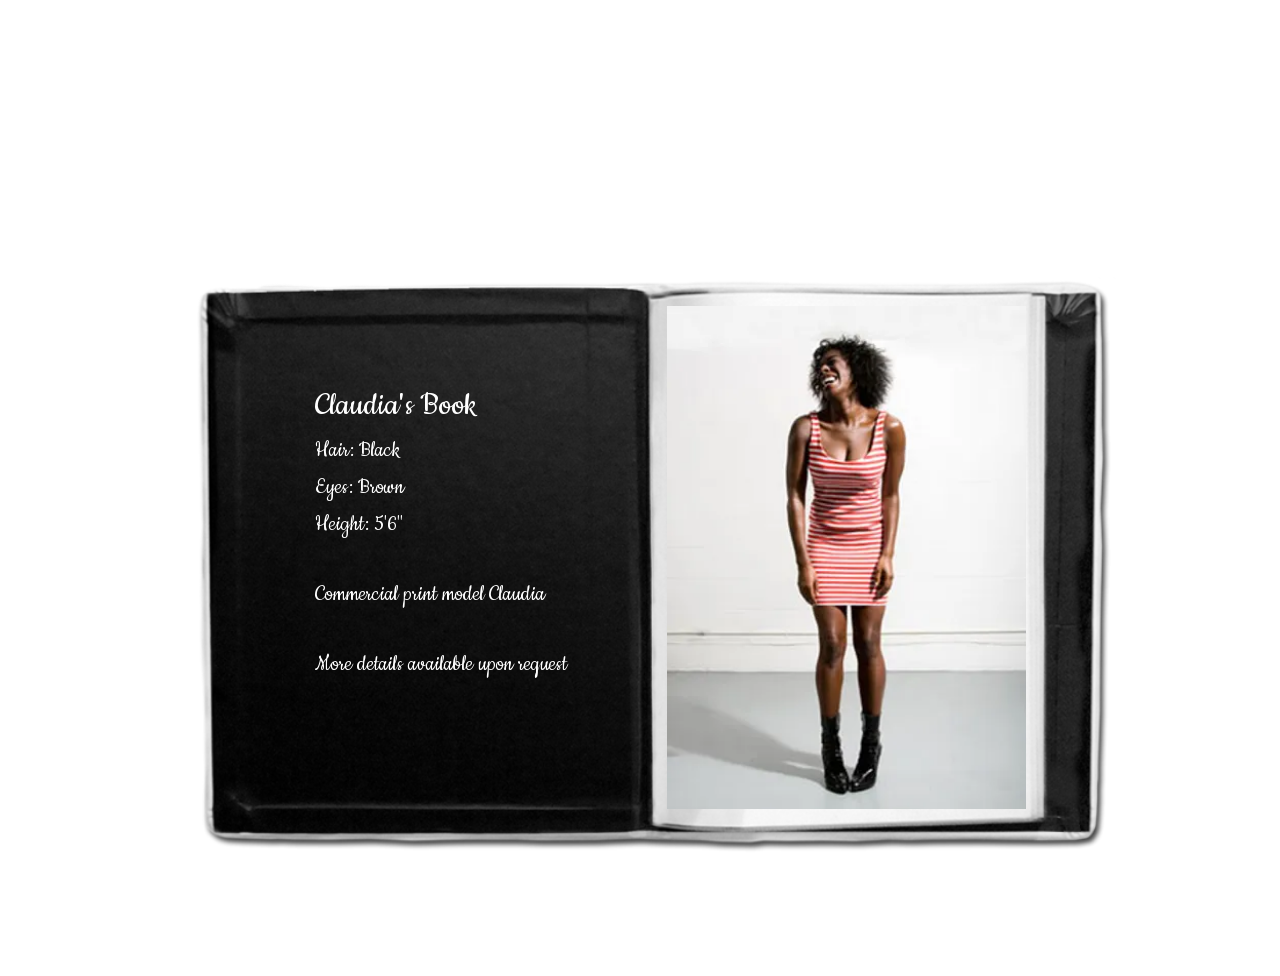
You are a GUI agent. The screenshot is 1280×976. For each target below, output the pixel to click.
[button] (846, 557)
